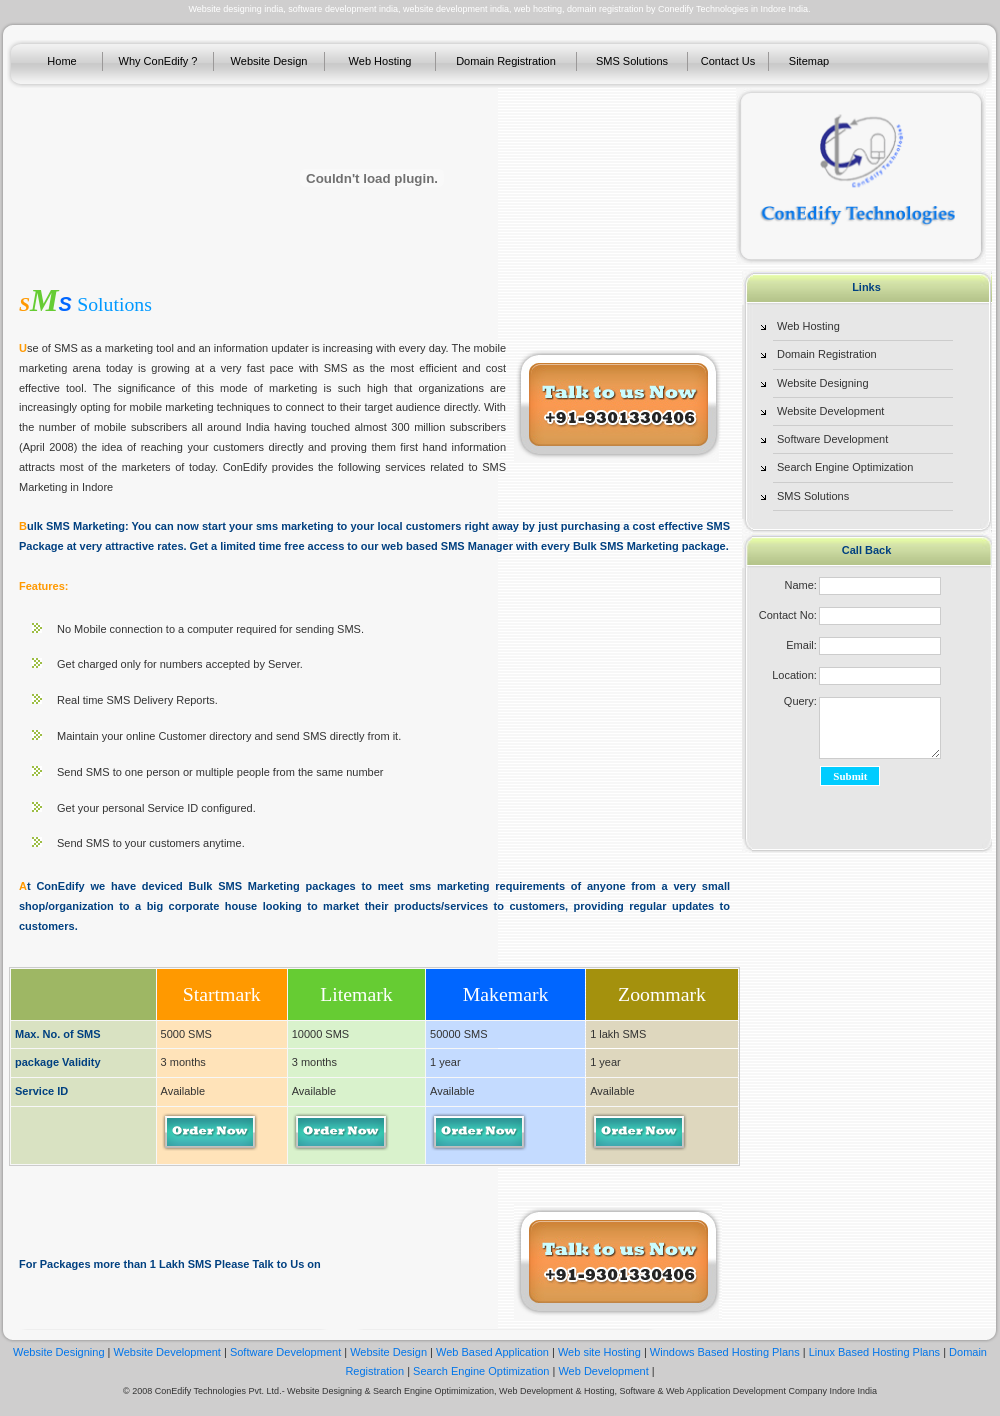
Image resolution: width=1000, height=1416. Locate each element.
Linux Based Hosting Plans (874, 1352)
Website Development (830, 411)
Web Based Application (494, 1352)
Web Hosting (380, 61)
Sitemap (809, 61)
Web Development (603, 1371)
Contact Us (728, 61)
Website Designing (823, 383)
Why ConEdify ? (158, 61)
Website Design (269, 61)
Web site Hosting (599, 1352)
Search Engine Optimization (845, 467)
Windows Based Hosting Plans (725, 1352)
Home (61, 61)
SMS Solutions (632, 61)
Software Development (832, 439)
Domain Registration (506, 61)
